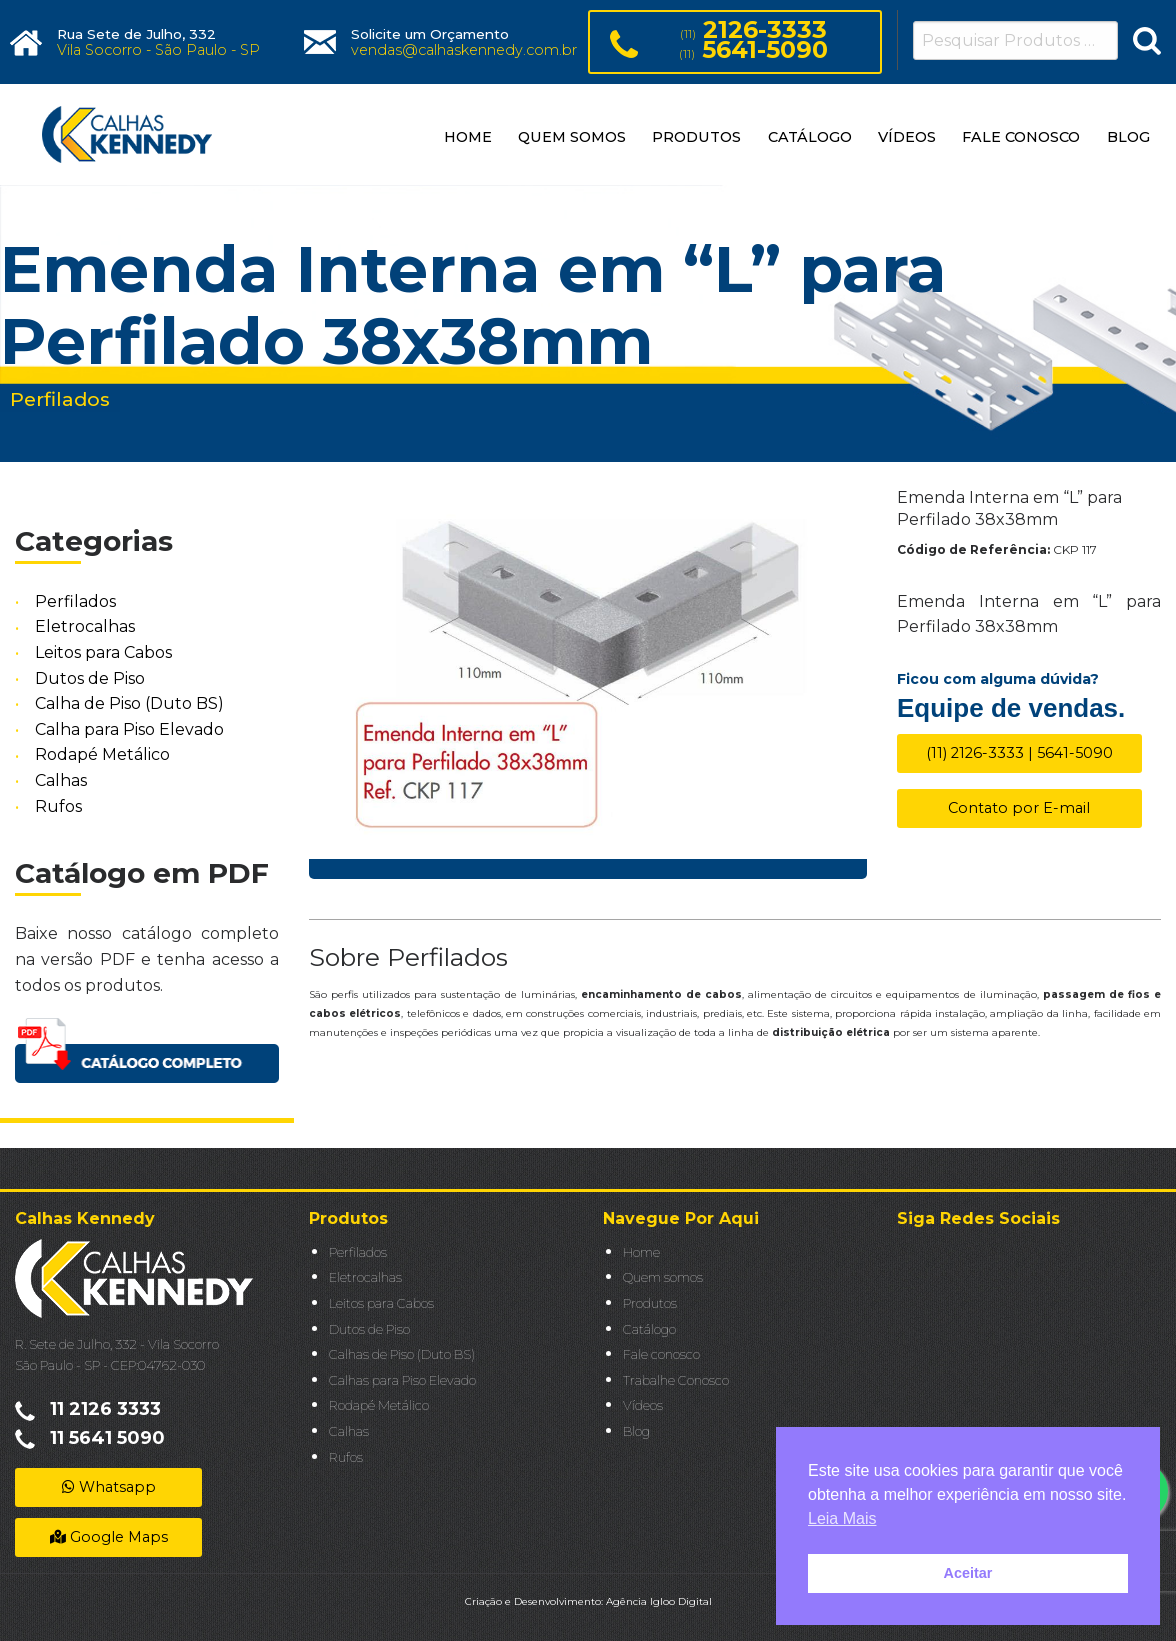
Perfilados (75, 601)
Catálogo (649, 1329)
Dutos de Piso (90, 678)
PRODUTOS (696, 137)
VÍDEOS (907, 137)
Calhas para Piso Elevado (402, 1380)
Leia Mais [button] (842, 1518)
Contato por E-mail (1019, 808)
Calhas (61, 780)
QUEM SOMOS (572, 137)
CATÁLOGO (810, 137)
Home (641, 1252)
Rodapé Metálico (102, 755)
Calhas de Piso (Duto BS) (402, 1354)
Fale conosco (661, 1354)
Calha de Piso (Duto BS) (129, 703)
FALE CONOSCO (1021, 137)
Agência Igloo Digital (659, 1601)
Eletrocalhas (85, 627)
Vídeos (643, 1405)
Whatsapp (109, 1487)
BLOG (1128, 137)
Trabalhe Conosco (676, 1380)
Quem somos (663, 1277)
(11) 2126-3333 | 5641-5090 (1019, 753)
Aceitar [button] (968, 1573)
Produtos (650, 1303)
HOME (468, 137)
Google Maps (109, 1537)
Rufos (58, 806)
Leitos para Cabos (103, 652)
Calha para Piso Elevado (129, 729)
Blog (636, 1431)
